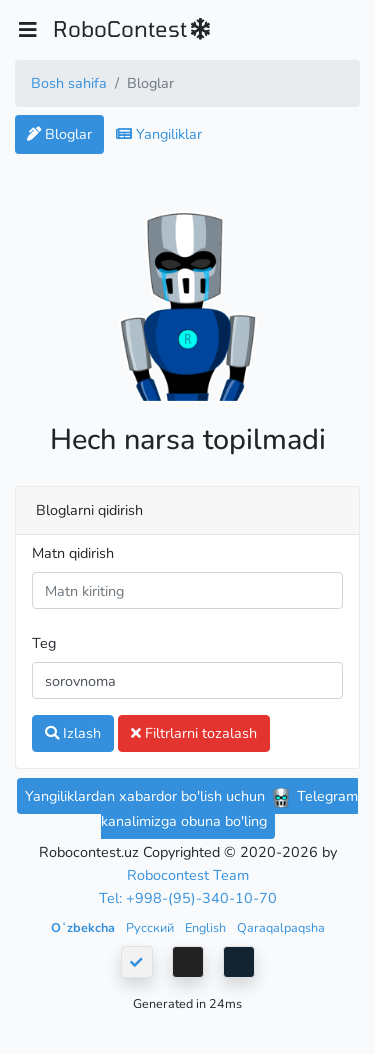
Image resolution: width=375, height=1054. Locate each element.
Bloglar (59, 134)
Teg (44, 643)
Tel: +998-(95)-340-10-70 (188, 898)
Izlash (73, 733)
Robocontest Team (188, 875)
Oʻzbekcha (84, 927)
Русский (151, 927)
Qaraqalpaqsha (281, 927)
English (207, 927)
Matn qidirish (73, 553)
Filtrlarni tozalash (194, 733)
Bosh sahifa (69, 83)
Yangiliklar (159, 134)
